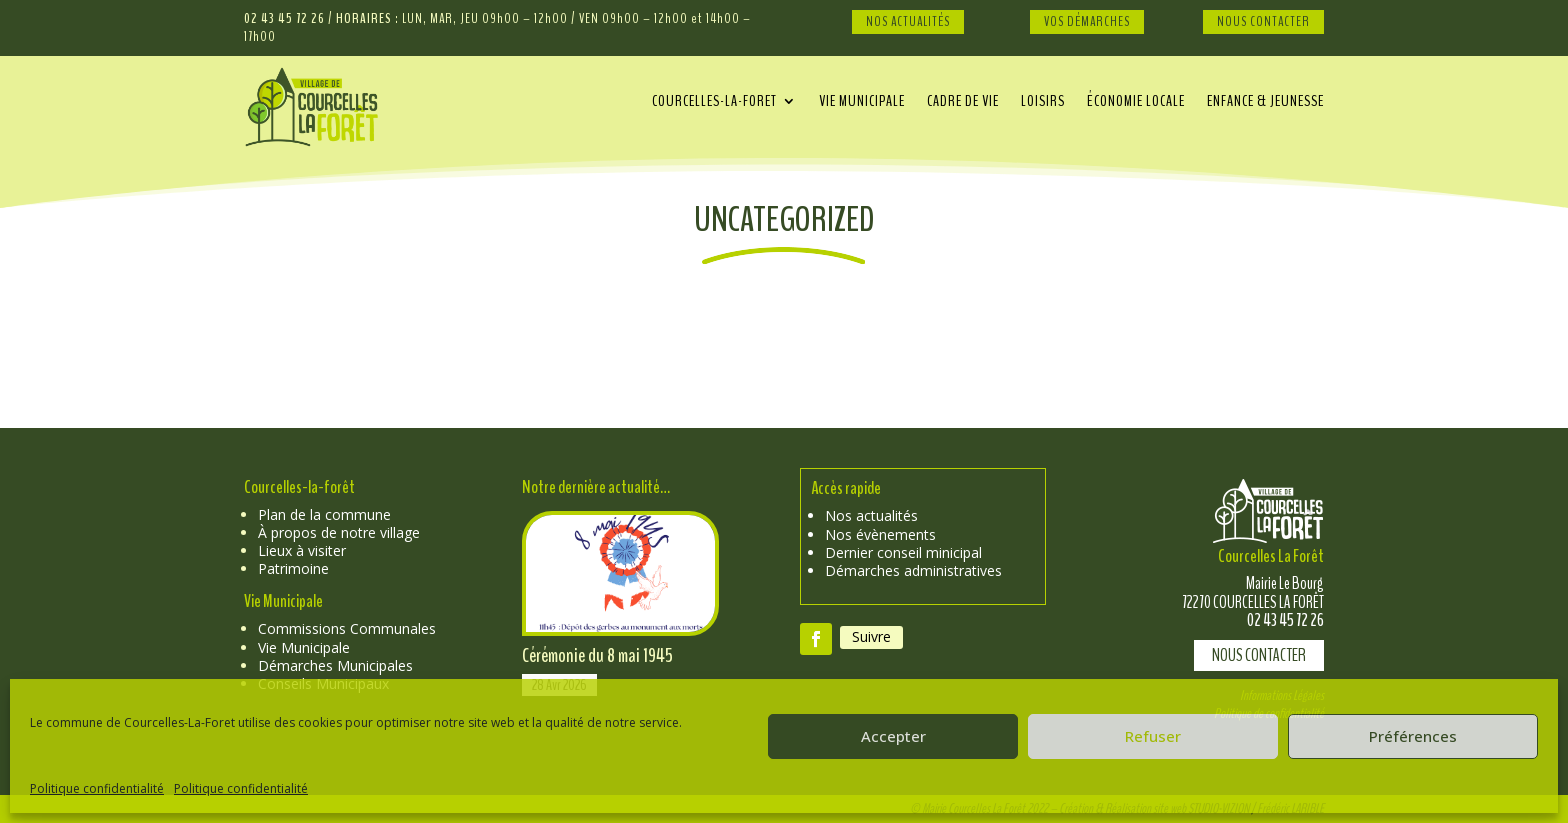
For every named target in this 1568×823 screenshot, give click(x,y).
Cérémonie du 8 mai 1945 (597, 655)
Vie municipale (862, 103)
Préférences (1413, 736)
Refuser (1153, 736)
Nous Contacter (1263, 21)
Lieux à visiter (302, 550)
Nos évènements (880, 534)
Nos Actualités (908, 21)
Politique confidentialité (97, 788)
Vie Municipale (304, 647)
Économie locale (1136, 103)
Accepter (893, 736)
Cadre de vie (963, 103)
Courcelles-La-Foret (714, 103)
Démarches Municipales (335, 665)
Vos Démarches (1087, 21)
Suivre (871, 636)
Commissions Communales (347, 628)
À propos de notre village (339, 532)
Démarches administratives (913, 570)
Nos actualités (871, 515)
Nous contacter (1259, 655)
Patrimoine (293, 568)
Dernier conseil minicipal (903, 552)
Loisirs (1043, 103)
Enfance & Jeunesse (1265, 103)
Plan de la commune (324, 514)
